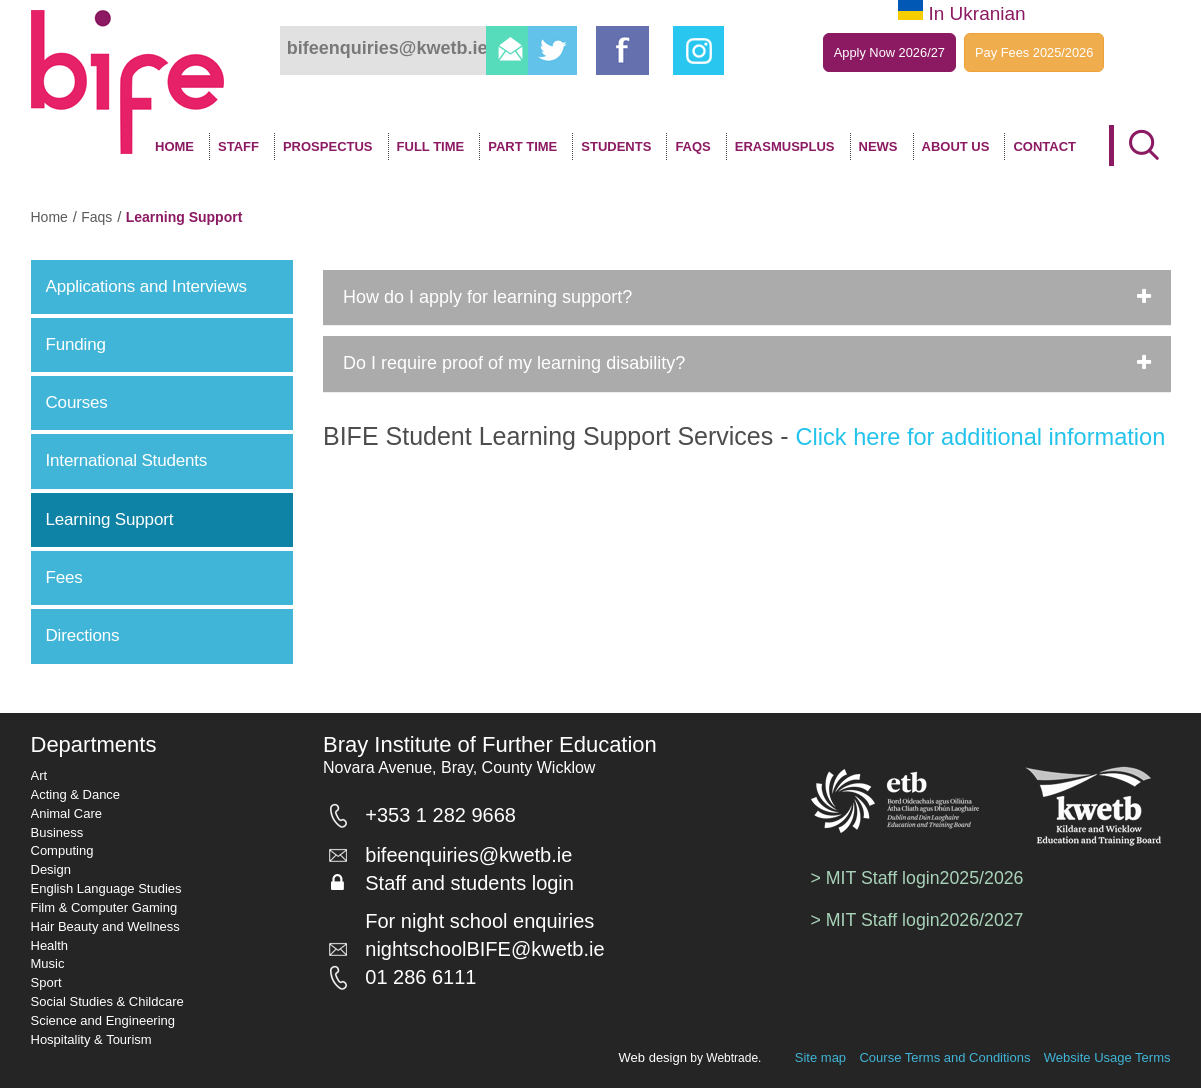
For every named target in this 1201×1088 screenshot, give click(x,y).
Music (48, 963)
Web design (653, 1057)
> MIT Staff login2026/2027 (919, 920)
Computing (62, 850)
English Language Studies (106, 888)
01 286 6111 (428, 984)
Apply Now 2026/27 (888, 52)
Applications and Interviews (146, 286)
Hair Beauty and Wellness (105, 926)
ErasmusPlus (785, 146)
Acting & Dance (76, 794)
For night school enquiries (487, 928)
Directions (83, 635)
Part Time (522, 146)
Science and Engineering (103, 1020)
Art (39, 775)
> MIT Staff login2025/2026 (919, 878)
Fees (64, 577)
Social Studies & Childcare (107, 1001)
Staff (238, 146)
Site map (820, 1057)
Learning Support (110, 519)
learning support (184, 217)
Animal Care (67, 813)
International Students (127, 460)
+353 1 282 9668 (448, 819)
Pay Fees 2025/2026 (1035, 52)
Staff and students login (477, 890)
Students (616, 146)
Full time (431, 146)
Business (57, 832)
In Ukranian (976, 13)
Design (51, 869)
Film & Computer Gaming (104, 907)
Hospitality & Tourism (91, 1039)
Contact (1044, 146)
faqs (96, 217)
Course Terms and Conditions (944, 1057)
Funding (76, 344)
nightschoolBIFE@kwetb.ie (492, 956)
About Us (956, 146)
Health (50, 945)
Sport (46, 982)
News (878, 146)
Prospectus (328, 146)
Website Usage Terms (1107, 1057)
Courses (77, 402)
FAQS (692, 146)
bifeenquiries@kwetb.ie (476, 862)
